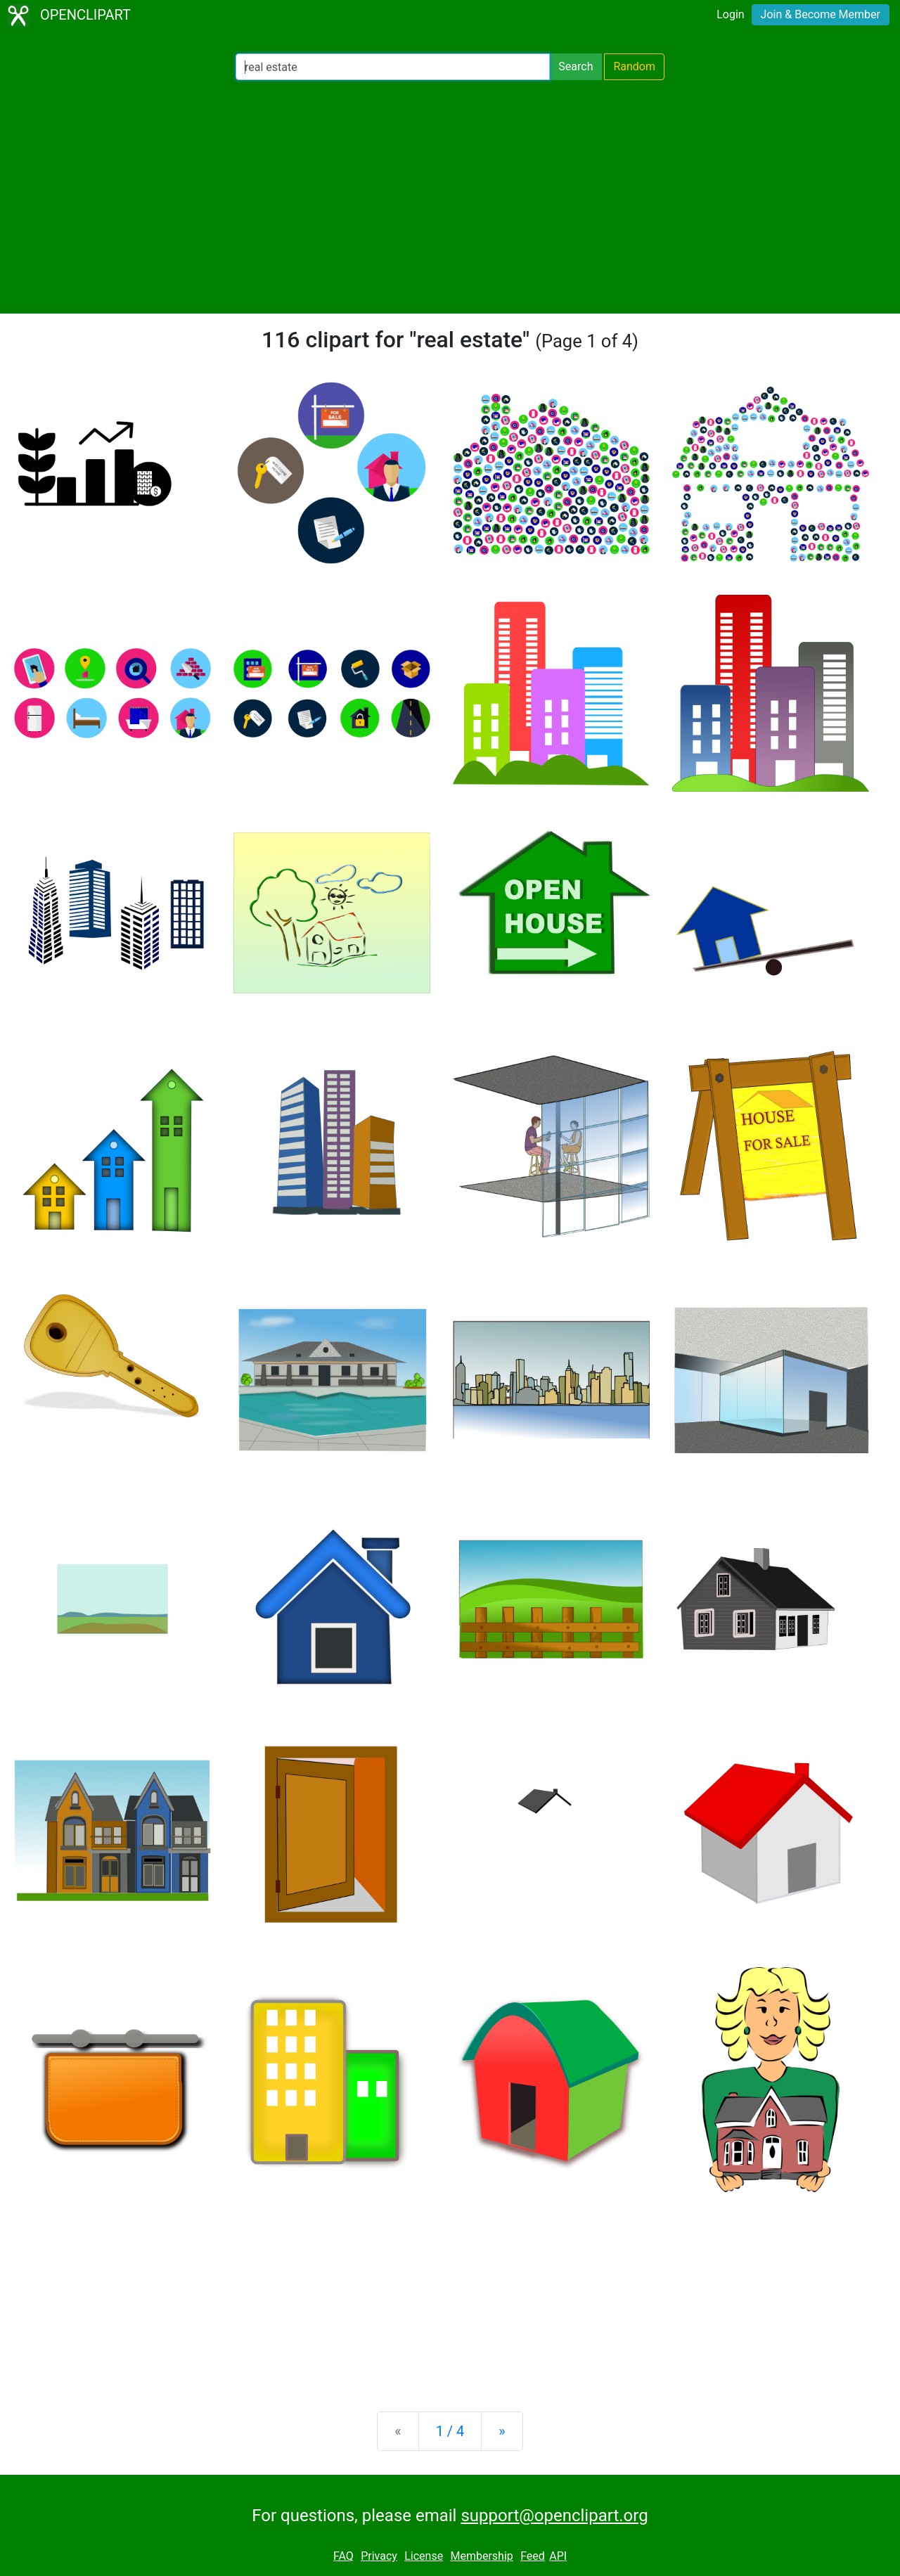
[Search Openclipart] (393, 66)
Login (730, 14)
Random (634, 66)
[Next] (501, 2431)
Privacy (379, 2556)
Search (575, 66)
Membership (481, 2556)
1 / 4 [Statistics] (450, 2431)
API (558, 2556)
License (423, 2556)
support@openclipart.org (554, 2515)
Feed (532, 2556)
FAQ (343, 2556)
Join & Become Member (820, 14)
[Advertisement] (450, 196)
